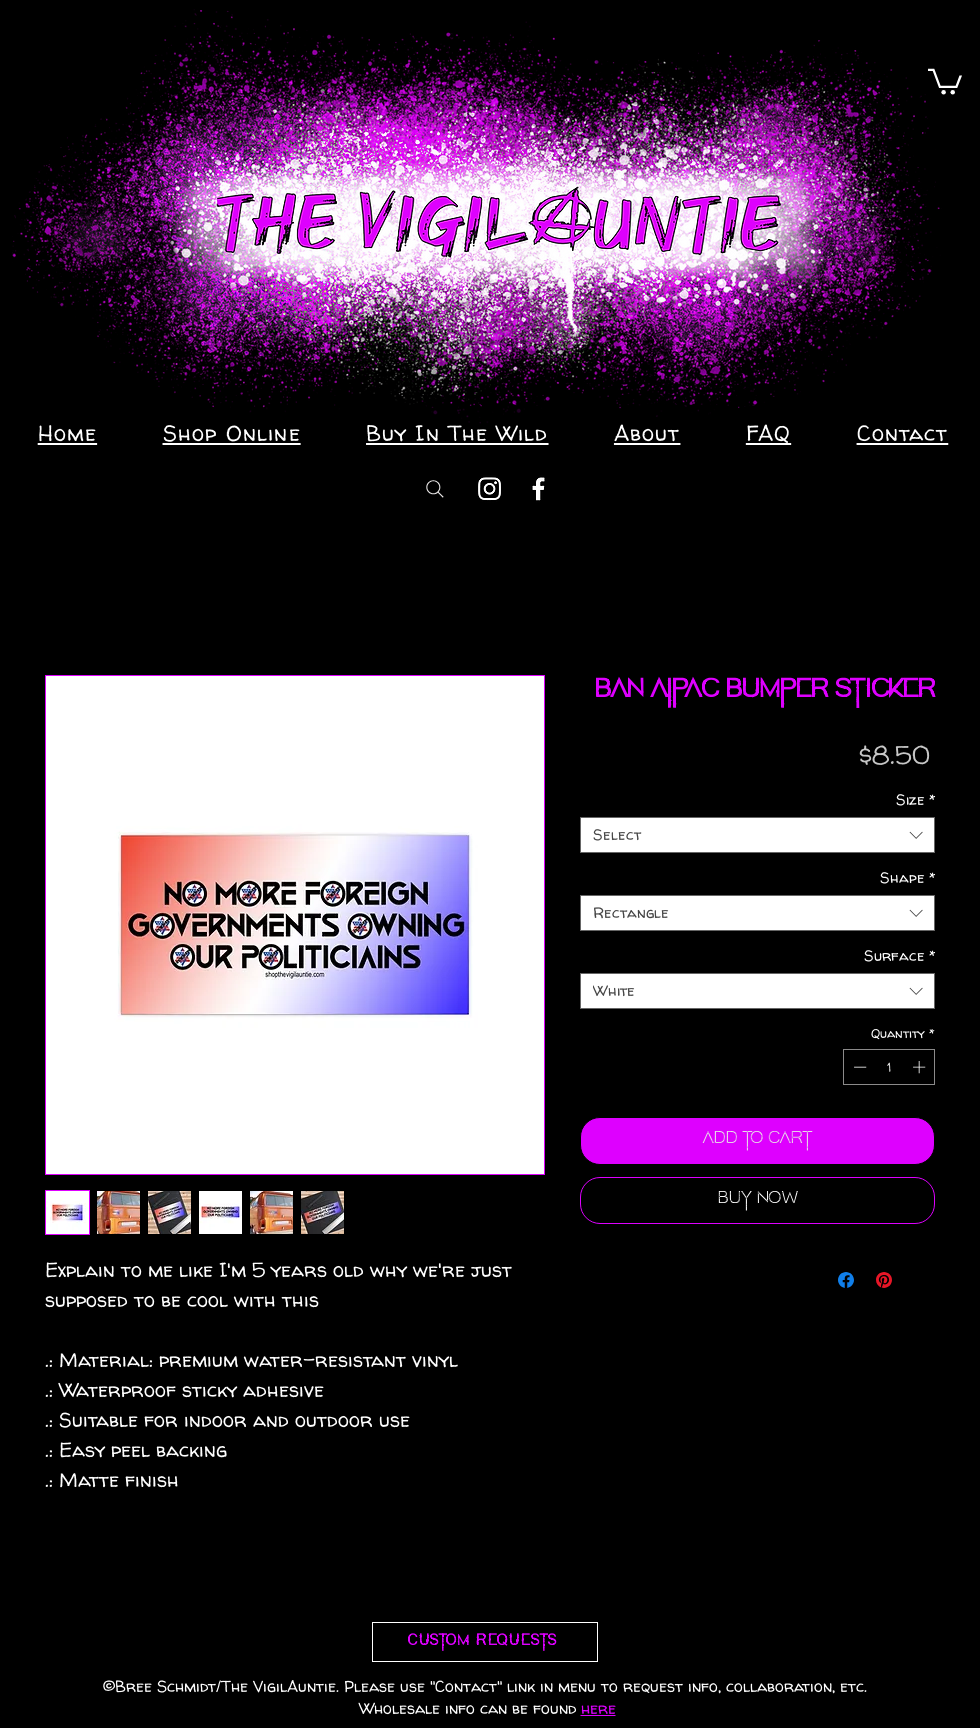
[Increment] (921, 1067)
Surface (899, 956)
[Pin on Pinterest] (884, 1280)
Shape (907, 878)
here (598, 1708)
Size (915, 800)
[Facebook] (538, 488)
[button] (945, 80)
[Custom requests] (485, 1642)
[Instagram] (489, 488)
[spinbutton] (889, 1067)
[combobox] (757, 835)
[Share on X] (922, 1280)
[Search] (435, 488)
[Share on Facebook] (846, 1280)
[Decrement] (858, 1067)
